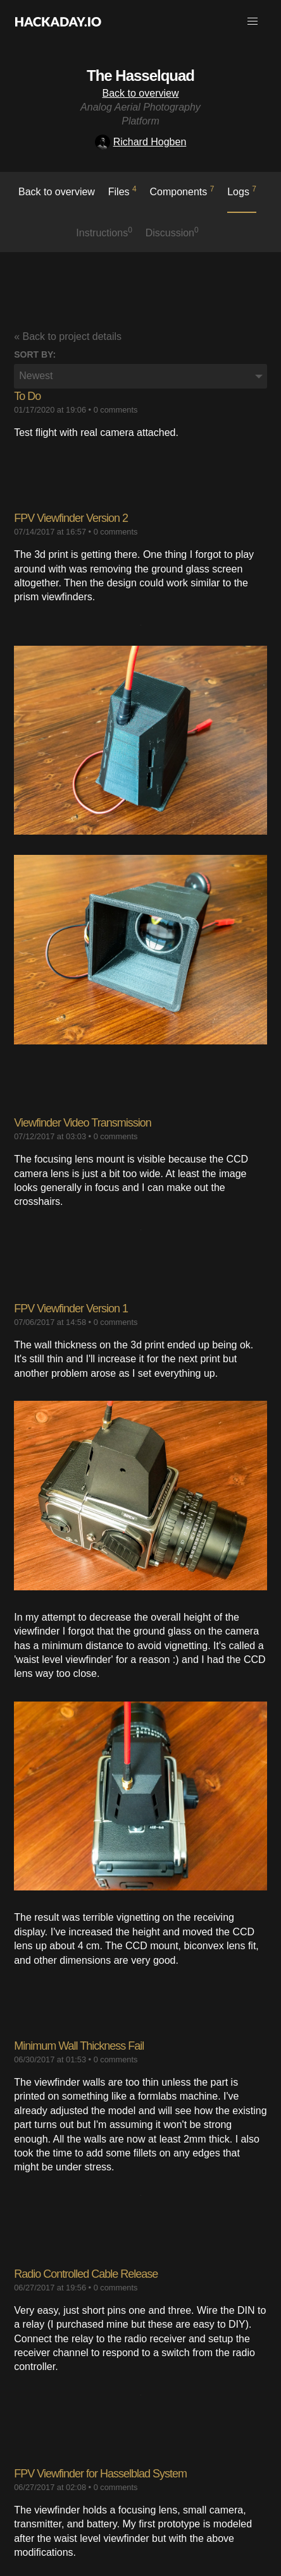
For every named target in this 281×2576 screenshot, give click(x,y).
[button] (252, 21)
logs (241, 190)
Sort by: (35, 354)
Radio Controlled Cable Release (86, 2274)
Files (122, 190)
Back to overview (141, 93)
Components (182, 190)
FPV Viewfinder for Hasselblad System (100, 2473)
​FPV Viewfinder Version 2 (71, 518)
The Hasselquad (140, 75)
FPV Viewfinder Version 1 (71, 1308)
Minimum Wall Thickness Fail (79, 2046)
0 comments (116, 409)
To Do (27, 396)
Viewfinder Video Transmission (82, 1122)
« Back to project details (68, 336)
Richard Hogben (141, 141)
